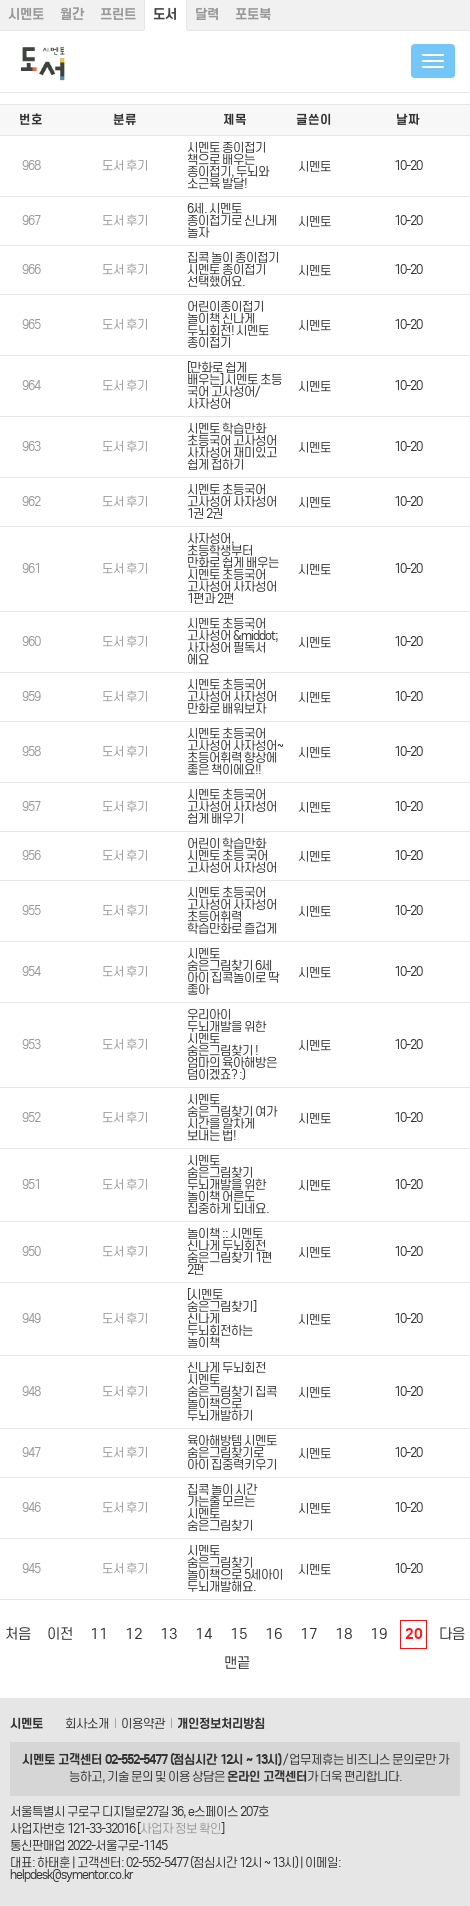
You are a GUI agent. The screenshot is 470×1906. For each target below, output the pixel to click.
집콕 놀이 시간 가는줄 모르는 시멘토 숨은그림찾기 (222, 1507)
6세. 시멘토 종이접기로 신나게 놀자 (232, 220)
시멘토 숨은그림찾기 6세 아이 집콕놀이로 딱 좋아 (233, 971)
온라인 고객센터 (267, 1776)
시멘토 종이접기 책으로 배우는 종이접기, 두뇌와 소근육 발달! (228, 165)
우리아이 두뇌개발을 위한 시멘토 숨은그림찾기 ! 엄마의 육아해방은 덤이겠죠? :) (232, 1044)
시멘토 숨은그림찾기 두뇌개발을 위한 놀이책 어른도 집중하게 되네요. (228, 1184)
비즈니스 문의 (380, 1759)
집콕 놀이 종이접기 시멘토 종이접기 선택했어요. (233, 269)
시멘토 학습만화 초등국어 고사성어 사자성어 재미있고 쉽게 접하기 (232, 446)
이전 (60, 1634)
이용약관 (143, 1723)
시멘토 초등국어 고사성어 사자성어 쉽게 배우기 (232, 806)
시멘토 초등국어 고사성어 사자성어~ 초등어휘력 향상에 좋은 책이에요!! (235, 751)
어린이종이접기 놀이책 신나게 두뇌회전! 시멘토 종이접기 (228, 324)
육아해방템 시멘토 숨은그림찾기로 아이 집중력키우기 (232, 1452)
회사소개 (87, 1723)
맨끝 (237, 1663)
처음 (18, 1634)
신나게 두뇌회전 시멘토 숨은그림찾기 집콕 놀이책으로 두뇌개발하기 (232, 1391)
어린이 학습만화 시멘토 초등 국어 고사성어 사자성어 (232, 855)
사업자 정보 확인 (180, 1828)
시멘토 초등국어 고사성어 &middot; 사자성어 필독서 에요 (232, 641)
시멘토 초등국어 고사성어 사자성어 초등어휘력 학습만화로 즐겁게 (232, 910)
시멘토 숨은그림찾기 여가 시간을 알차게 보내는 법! (232, 1117)
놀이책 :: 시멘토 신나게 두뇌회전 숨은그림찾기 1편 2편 (229, 1251)
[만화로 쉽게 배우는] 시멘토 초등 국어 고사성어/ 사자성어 (234, 385)
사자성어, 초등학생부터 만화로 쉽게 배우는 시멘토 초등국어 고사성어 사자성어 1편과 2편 (233, 568)
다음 (452, 1634)
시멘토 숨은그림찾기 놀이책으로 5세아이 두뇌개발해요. (235, 1568)
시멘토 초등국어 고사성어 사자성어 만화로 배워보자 (232, 696)
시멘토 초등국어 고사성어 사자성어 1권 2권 (232, 501)
